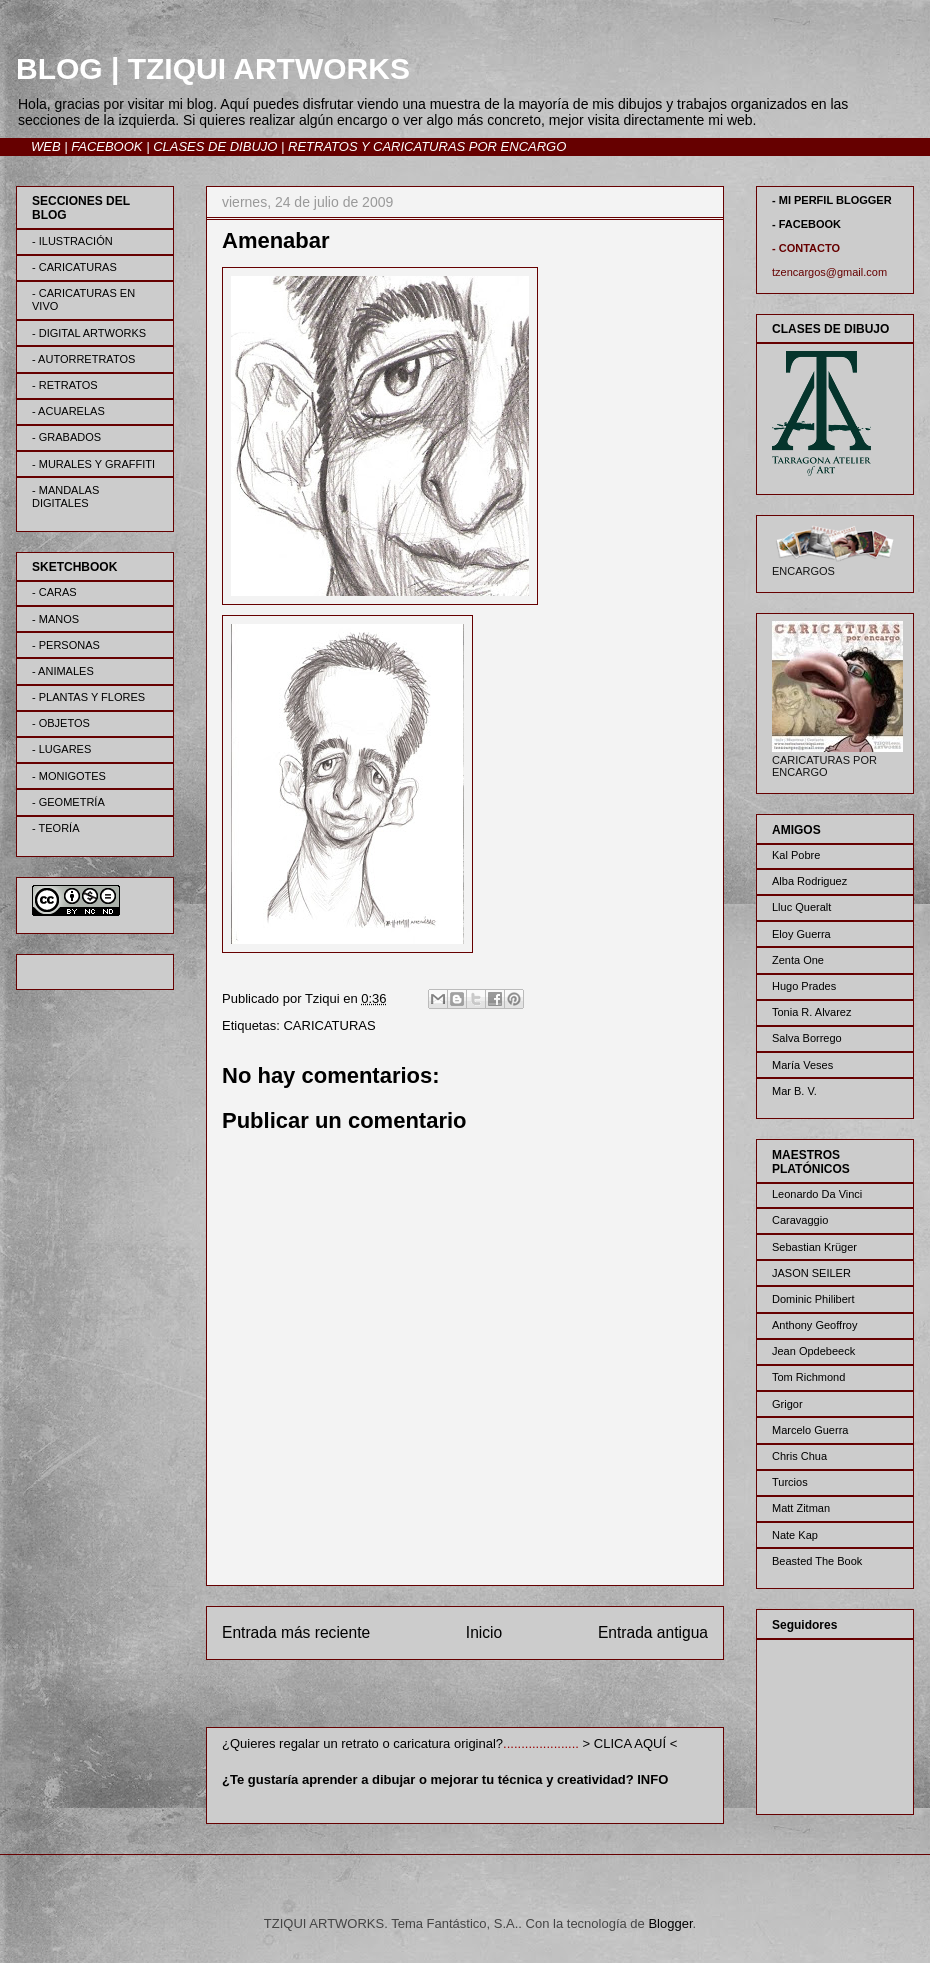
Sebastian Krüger (814, 1247)
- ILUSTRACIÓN (72, 241)
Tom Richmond (808, 1377)
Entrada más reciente (296, 1632)
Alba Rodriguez (809, 881)
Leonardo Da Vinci (817, 1194)
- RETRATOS (65, 385)
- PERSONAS (66, 645)
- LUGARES (61, 749)
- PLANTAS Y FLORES (88, 697)
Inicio (484, 1632)
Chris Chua (799, 1456)
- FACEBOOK (806, 224)
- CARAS (54, 592)
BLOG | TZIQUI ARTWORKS (213, 68)
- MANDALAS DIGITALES (65, 496)
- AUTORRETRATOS (83, 359)
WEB (46, 146)
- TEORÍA (55, 828)
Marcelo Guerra (810, 1430)
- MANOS (55, 619)
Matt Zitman (801, 1508)
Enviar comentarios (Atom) (506, 1697)
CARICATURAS (329, 1025)
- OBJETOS (61, 723)
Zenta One (798, 960)
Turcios (790, 1482)
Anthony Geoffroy (814, 1325)
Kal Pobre (796, 855)
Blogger (670, 1923)
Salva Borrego (807, 1038)
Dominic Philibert (813, 1299)
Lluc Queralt (801, 907)
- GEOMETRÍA (68, 802)
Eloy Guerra (801, 934)
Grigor (787, 1404)
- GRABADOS (66, 437)
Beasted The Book (817, 1561)
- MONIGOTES (69, 776)
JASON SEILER (811, 1273)
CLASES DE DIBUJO (215, 146)
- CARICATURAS (74, 267)
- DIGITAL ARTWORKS (89, 333)
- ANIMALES (63, 671)
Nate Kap (795, 1535)
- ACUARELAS (68, 411)
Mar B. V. (794, 1091)
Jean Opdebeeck (813, 1351)
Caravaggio (800, 1220)
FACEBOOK (106, 146)
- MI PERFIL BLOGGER (832, 200)
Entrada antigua (653, 1632)
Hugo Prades (804, 986)
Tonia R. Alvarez (811, 1012)
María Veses (802, 1065)
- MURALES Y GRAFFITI (93, 464)
